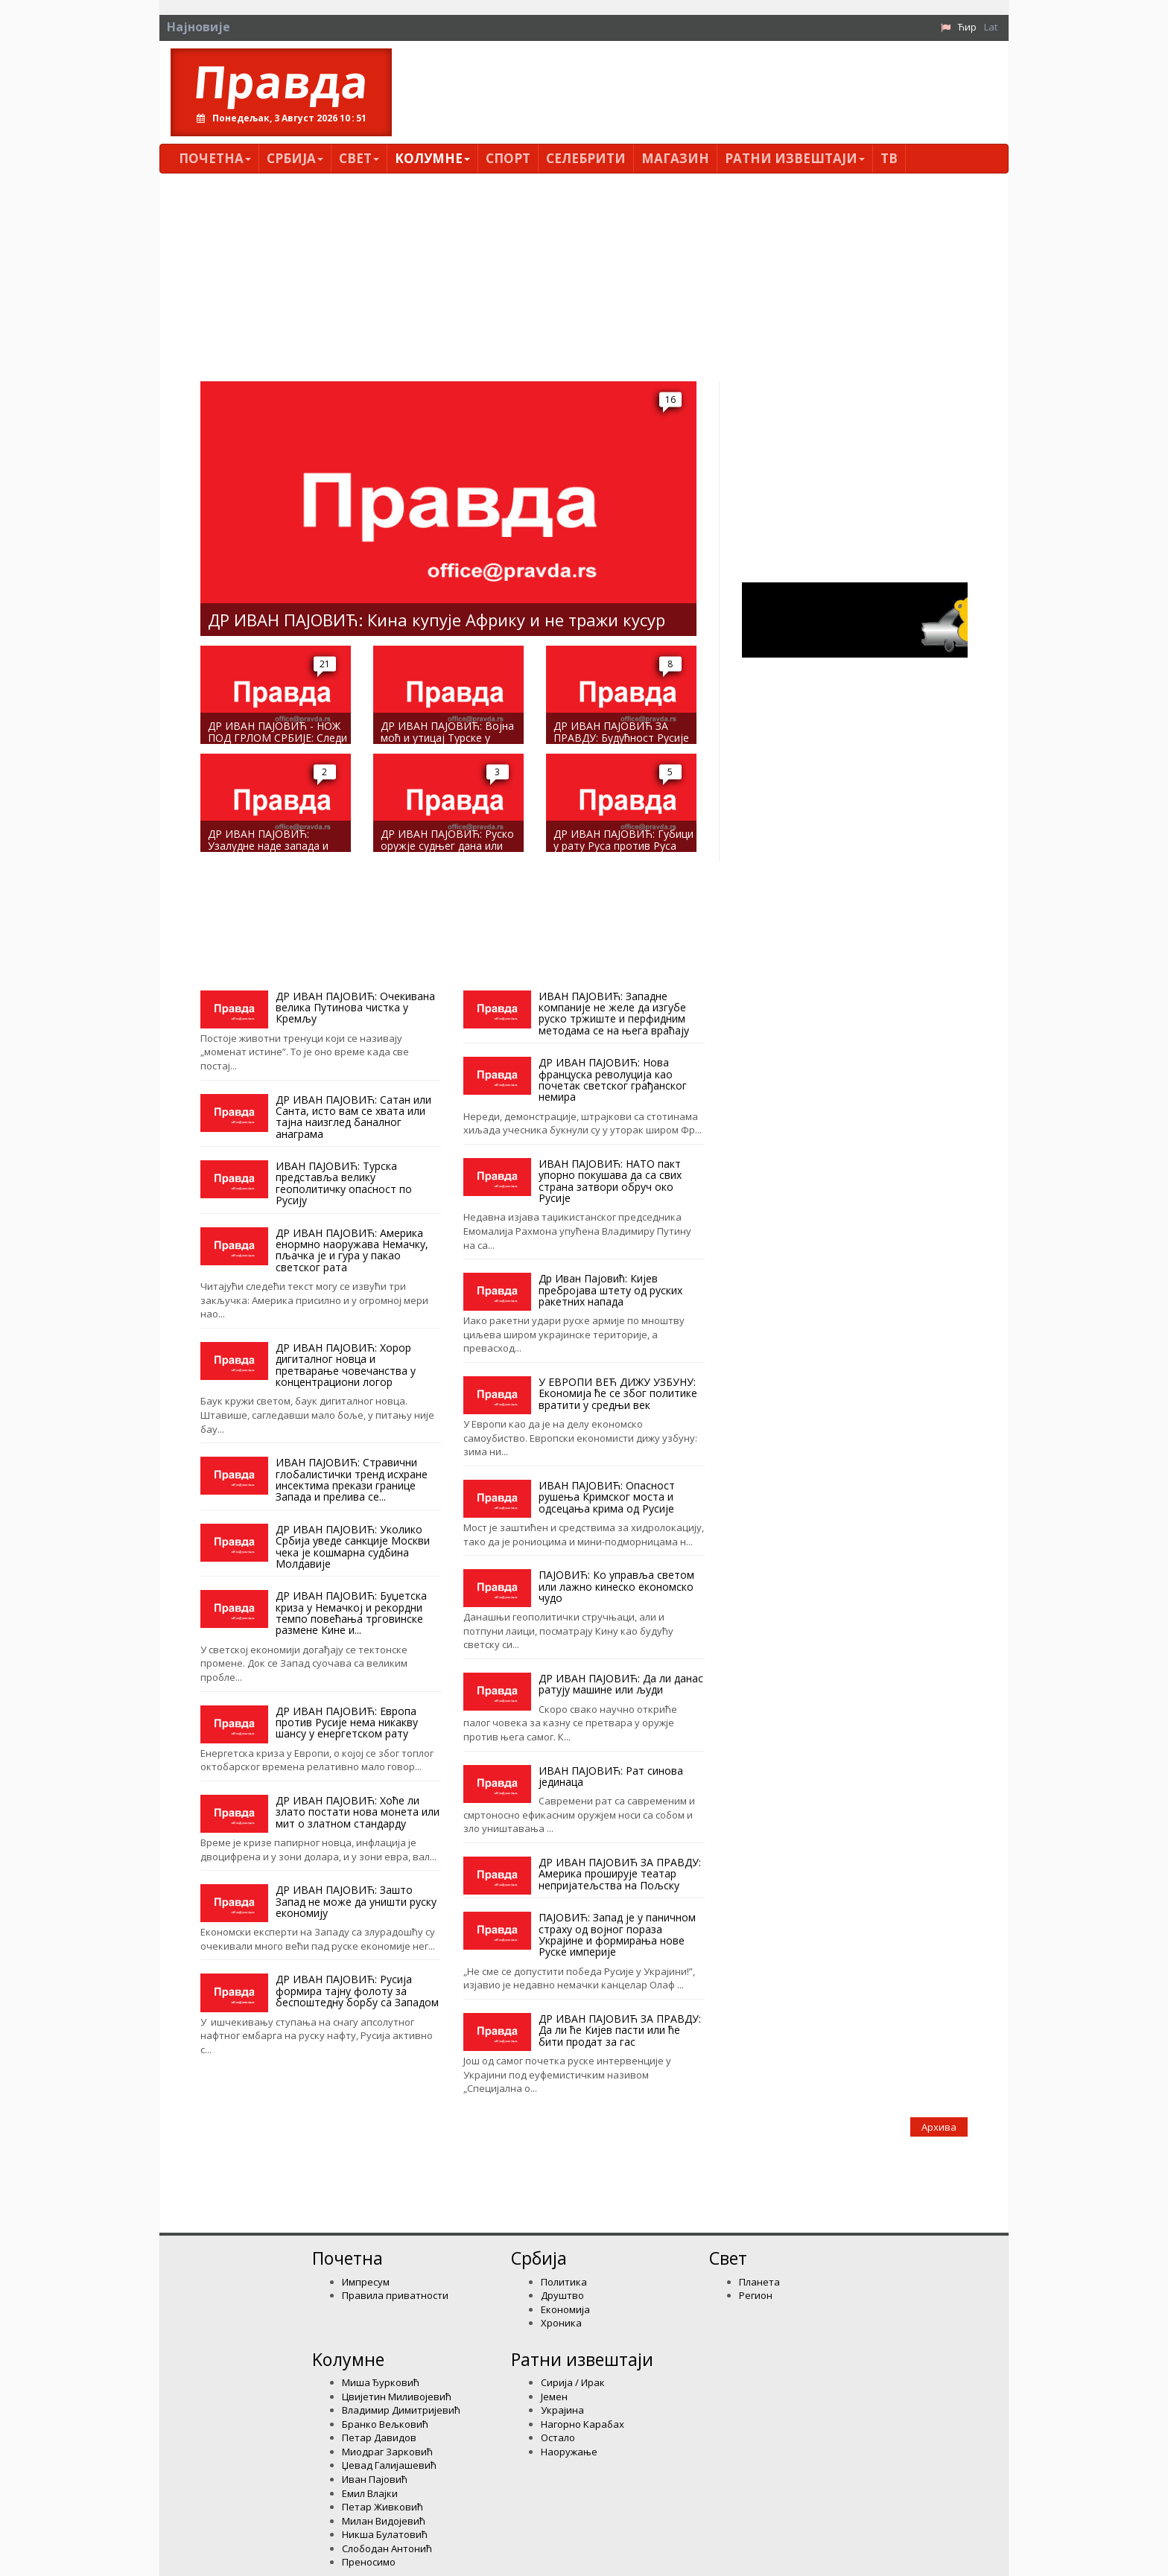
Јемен (554, 2396)
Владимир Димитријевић (401, 2410)
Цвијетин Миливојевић (396, 2396)
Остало (558, 2437)
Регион (755, 2295)
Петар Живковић (382, 2506)
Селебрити (586, 158)
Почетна (215, 158)
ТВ (889, 158)
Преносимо (369, 2562)
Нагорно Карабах (582, 2424)
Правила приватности (395, 2295)
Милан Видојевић (383, 2521)
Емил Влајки (370, 2493)
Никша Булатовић (385, 2534)
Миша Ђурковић (380, 2382)
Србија (295, 158)
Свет (359, 158)
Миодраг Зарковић (387, 2451)
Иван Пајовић (374, 2479)
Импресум (366, 2282)
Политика (564, 2282)
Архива (938, 2127)
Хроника (561, 2322)
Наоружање (569, 2451)
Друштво (562, 2295)
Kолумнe (432, 158)
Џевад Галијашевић (389, 2465)
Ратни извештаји (795, 158)
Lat (990, 27)
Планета (759, 2282)
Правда (281, 81)
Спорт (508, 158)
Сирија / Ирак (573, 2382)
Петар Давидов (379, 2437)
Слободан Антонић (387, 2548)
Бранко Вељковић (385, 2424)
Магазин (675, 158)
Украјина (562, 2410)
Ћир (967, 27)
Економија (565, 2309)
